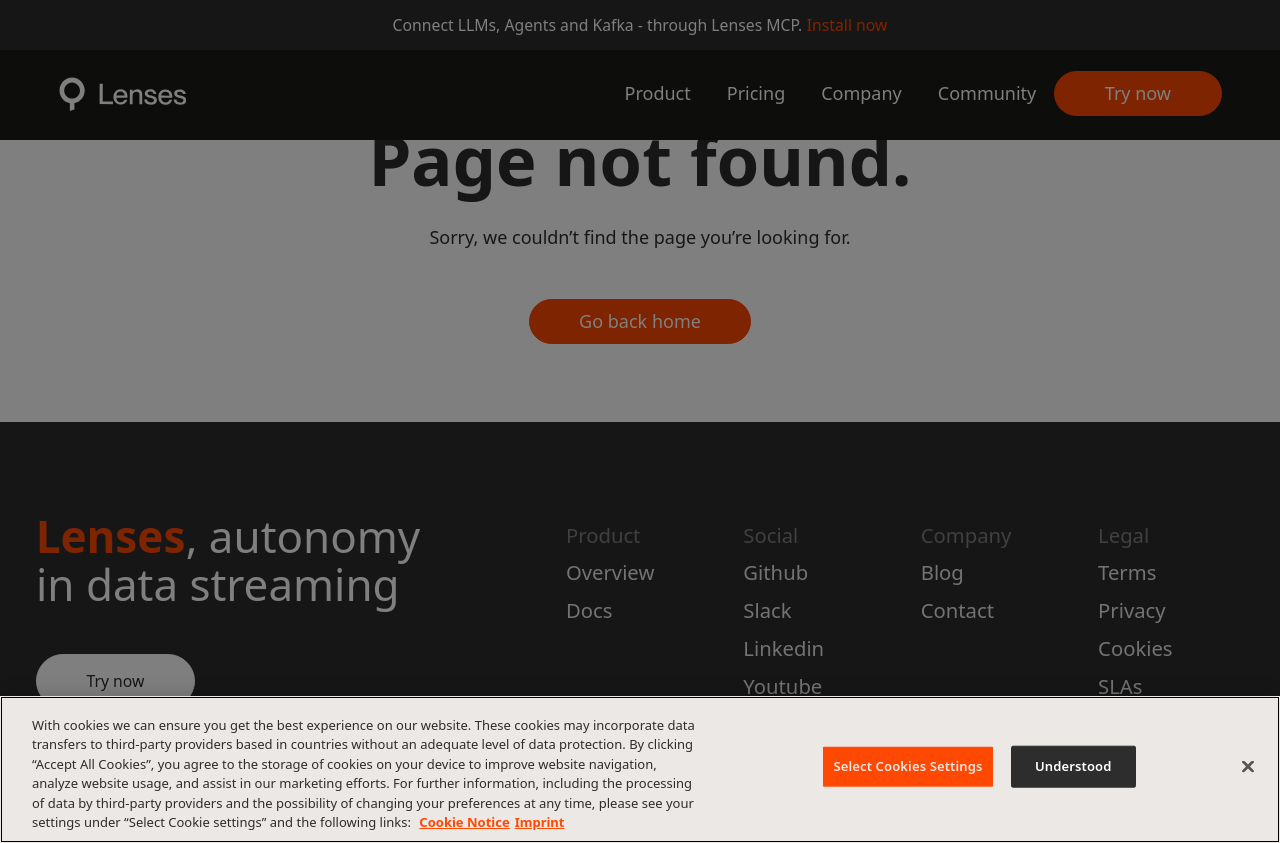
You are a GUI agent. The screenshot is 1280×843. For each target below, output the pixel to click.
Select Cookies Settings (907, 766)
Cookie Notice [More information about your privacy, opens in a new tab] (464, 822)
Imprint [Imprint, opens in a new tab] (540, 822)
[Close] (1248, 767)
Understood (1073, 766)
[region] (640, 769)
